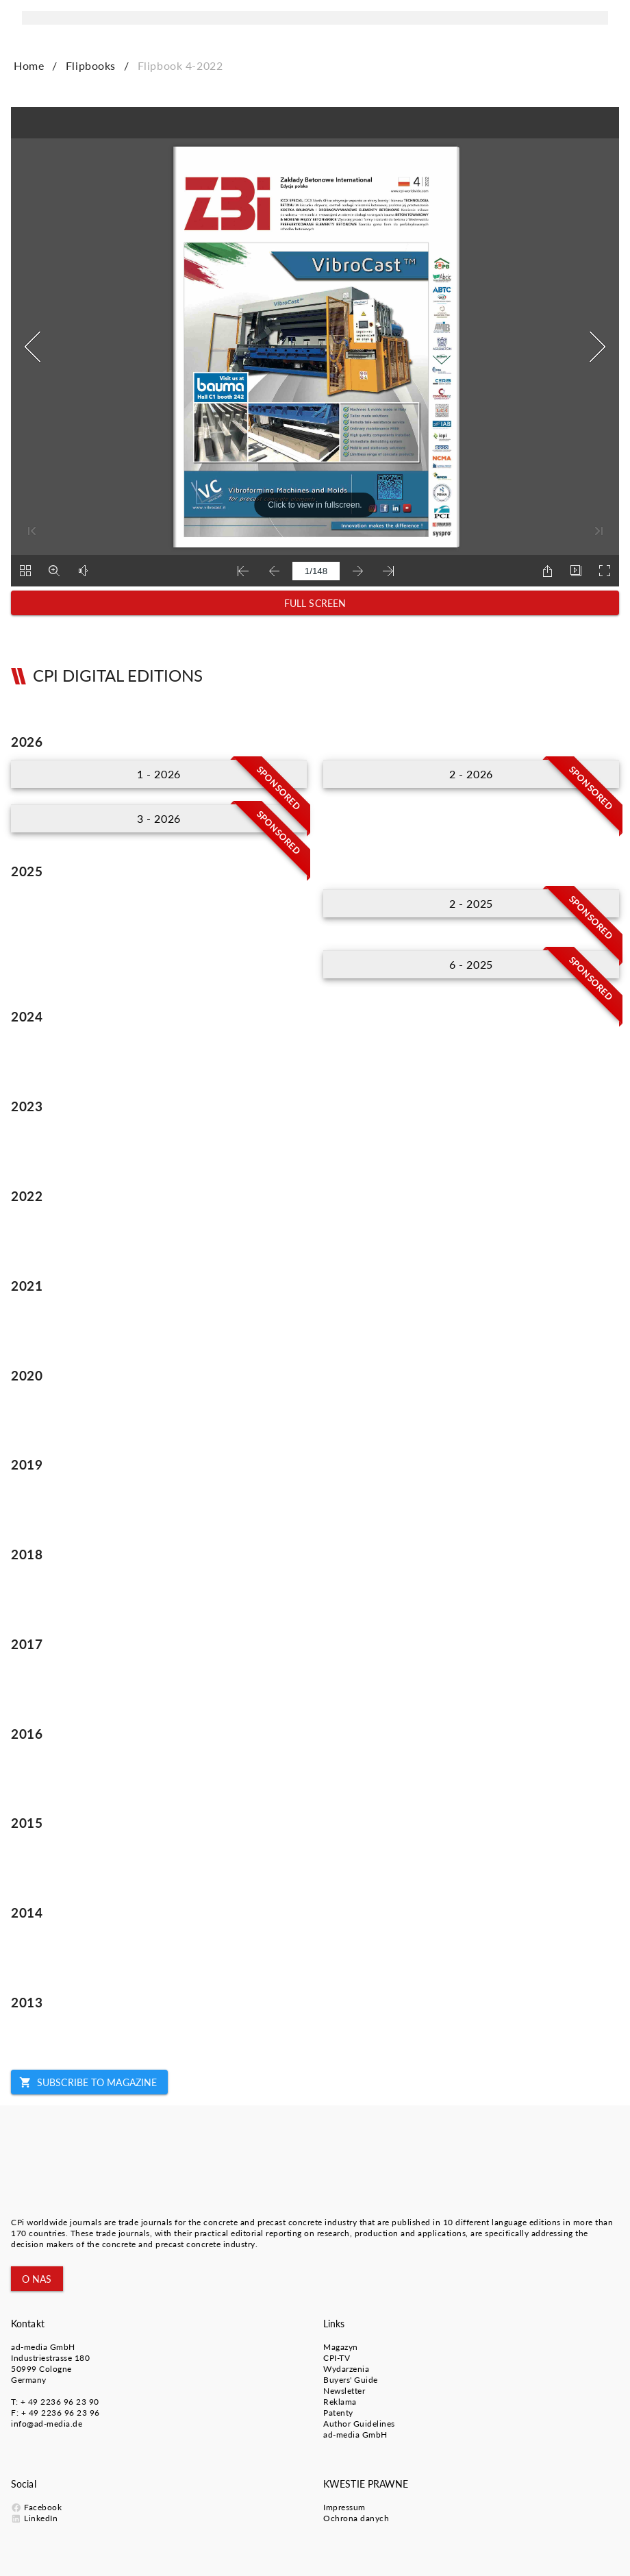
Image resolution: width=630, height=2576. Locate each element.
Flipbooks (91, 65)
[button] (315, 603)
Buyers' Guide (350, 2380)
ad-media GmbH (43, 2347)
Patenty (338, 2412)
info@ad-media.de (46, 2423)
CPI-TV (336, 2358)
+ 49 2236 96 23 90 (60, 2402)
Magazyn (340, 2347)
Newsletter (344, 2391)
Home (29, 65)
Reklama (340, 2402)
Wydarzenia (346, 2369)
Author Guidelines (359, 2423)
